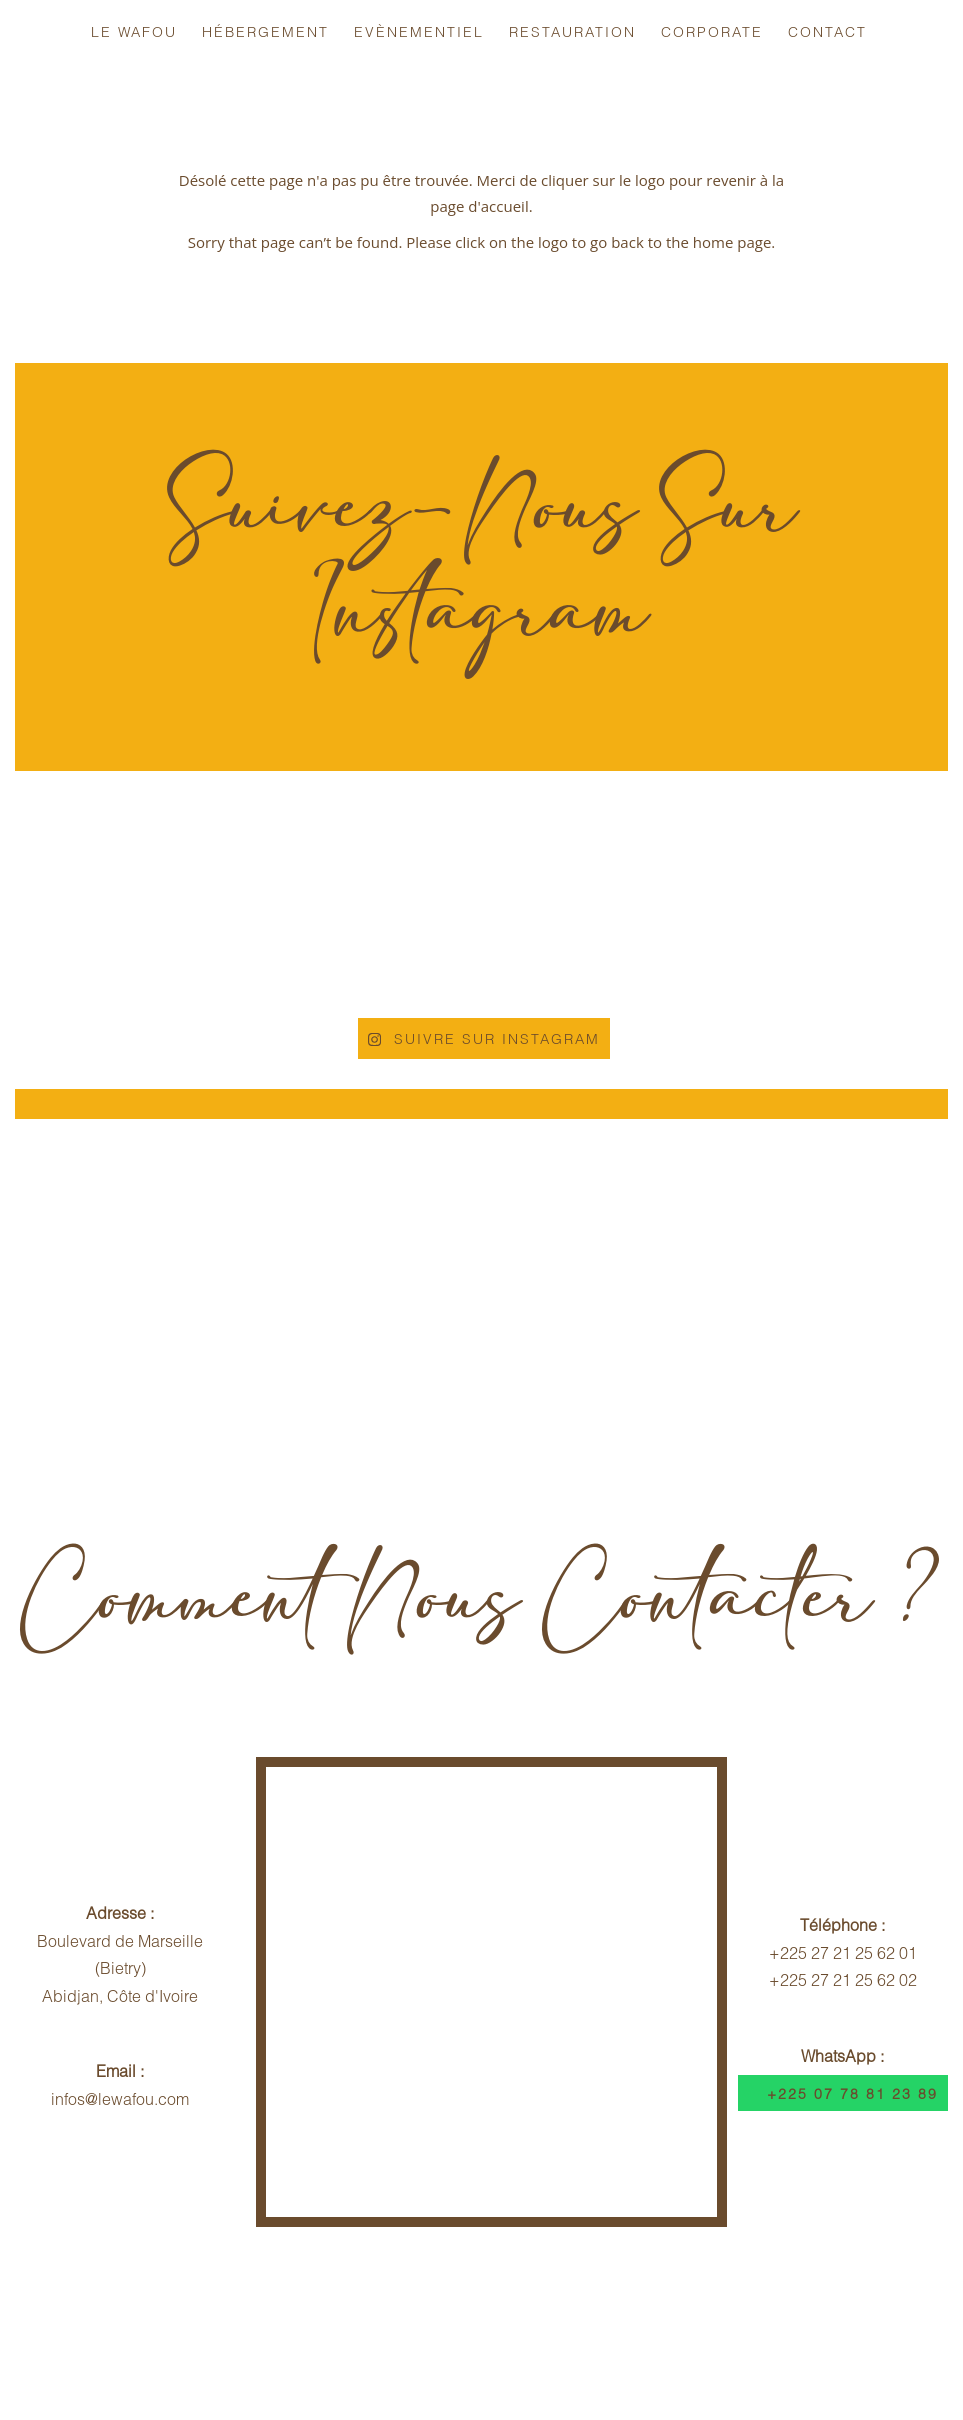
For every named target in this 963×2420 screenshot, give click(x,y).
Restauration (572, 31)
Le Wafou (134, 31)
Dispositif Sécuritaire (757, 2309)
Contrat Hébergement (564, 2309)
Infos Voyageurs (187, 2309)
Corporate (712, 31)
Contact (827, 31)
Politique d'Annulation (364, 2309)
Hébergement (265, 31)
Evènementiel (419, 31)
